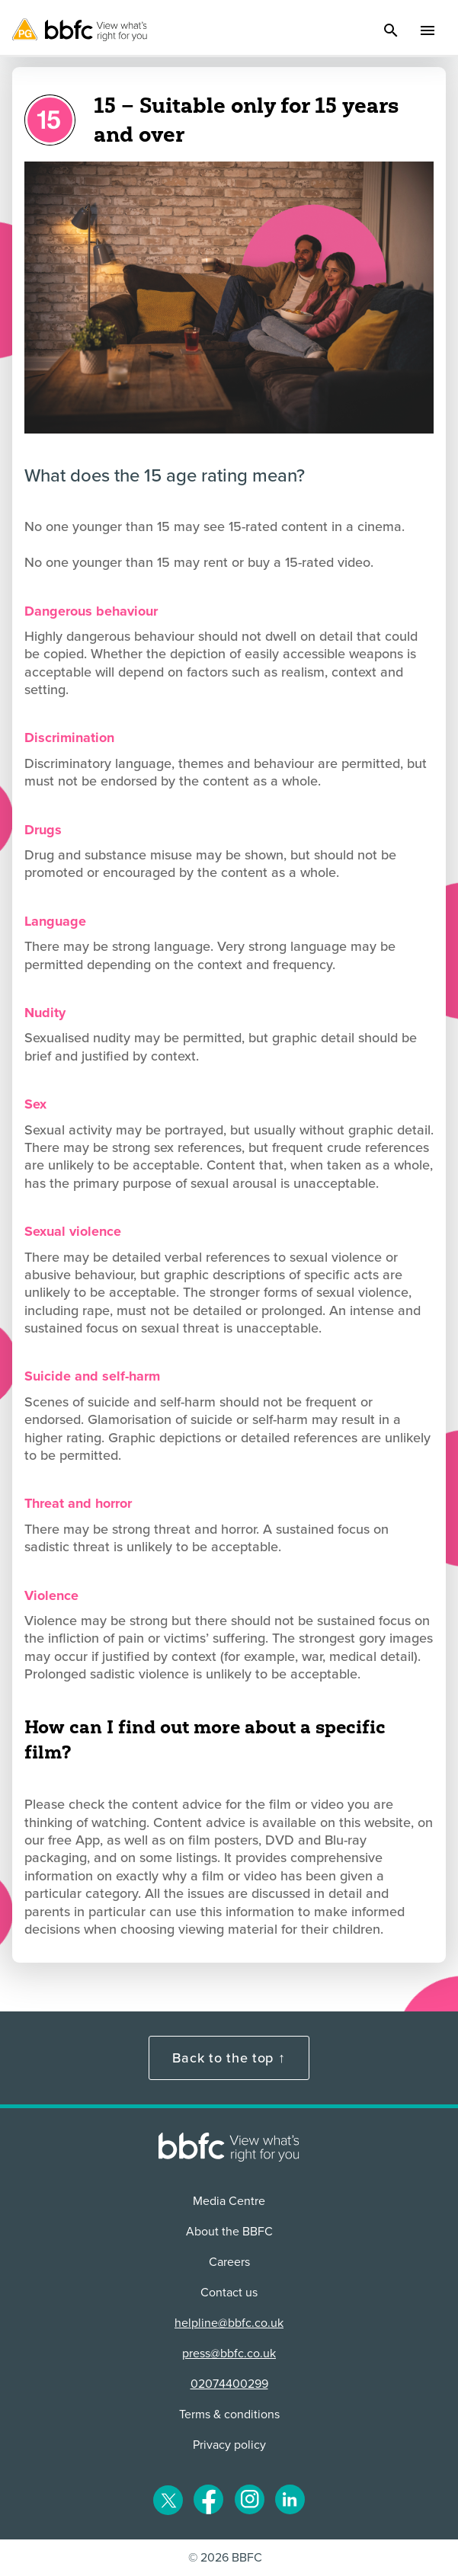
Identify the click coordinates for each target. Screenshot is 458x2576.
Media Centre (229, 2201)
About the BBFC (229, 2231)
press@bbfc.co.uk (229, 2353)
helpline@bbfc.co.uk (229, 2323)
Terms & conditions (229, 2414)
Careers (229, 2262)
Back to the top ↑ (228, 2058)
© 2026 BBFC (225, 2558)
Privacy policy (229, 2445)
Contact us (229, 2292)
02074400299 (229, 2384)
